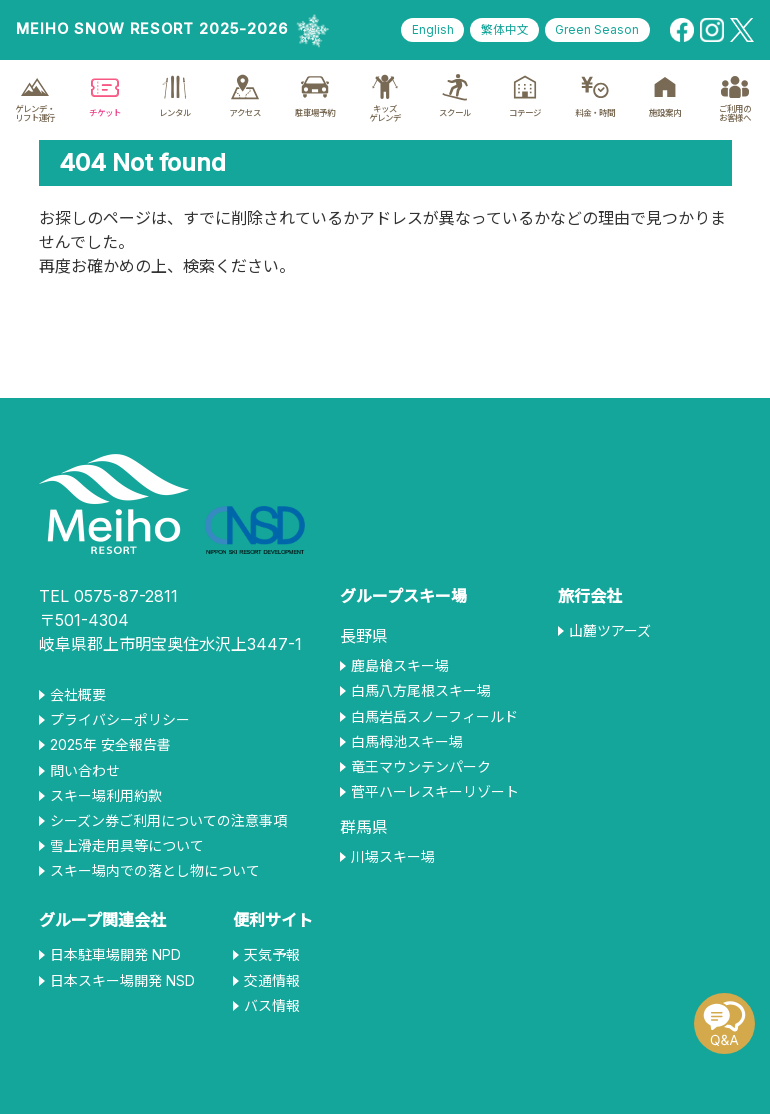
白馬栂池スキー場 (407, 742)
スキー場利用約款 (106, 796)
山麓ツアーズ (610, 631)
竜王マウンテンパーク (421, 767)
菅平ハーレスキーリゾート (435, 792)
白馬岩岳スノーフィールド (434, 717)
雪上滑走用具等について (127, 846)
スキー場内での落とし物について (155, 871)
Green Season (596, 30)
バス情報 (272, 1006)
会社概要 (78, 695)
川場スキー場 (393, 857)
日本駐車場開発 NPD (115, 955)
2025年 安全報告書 (110, 745)
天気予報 (272, 955)
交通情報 (272, 981)
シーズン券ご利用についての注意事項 (168, 821)
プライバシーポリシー (120, 720)
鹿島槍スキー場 (400, 666)
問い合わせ (85, 771)
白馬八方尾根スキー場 (421, 691)
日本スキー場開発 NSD (122, 981)
